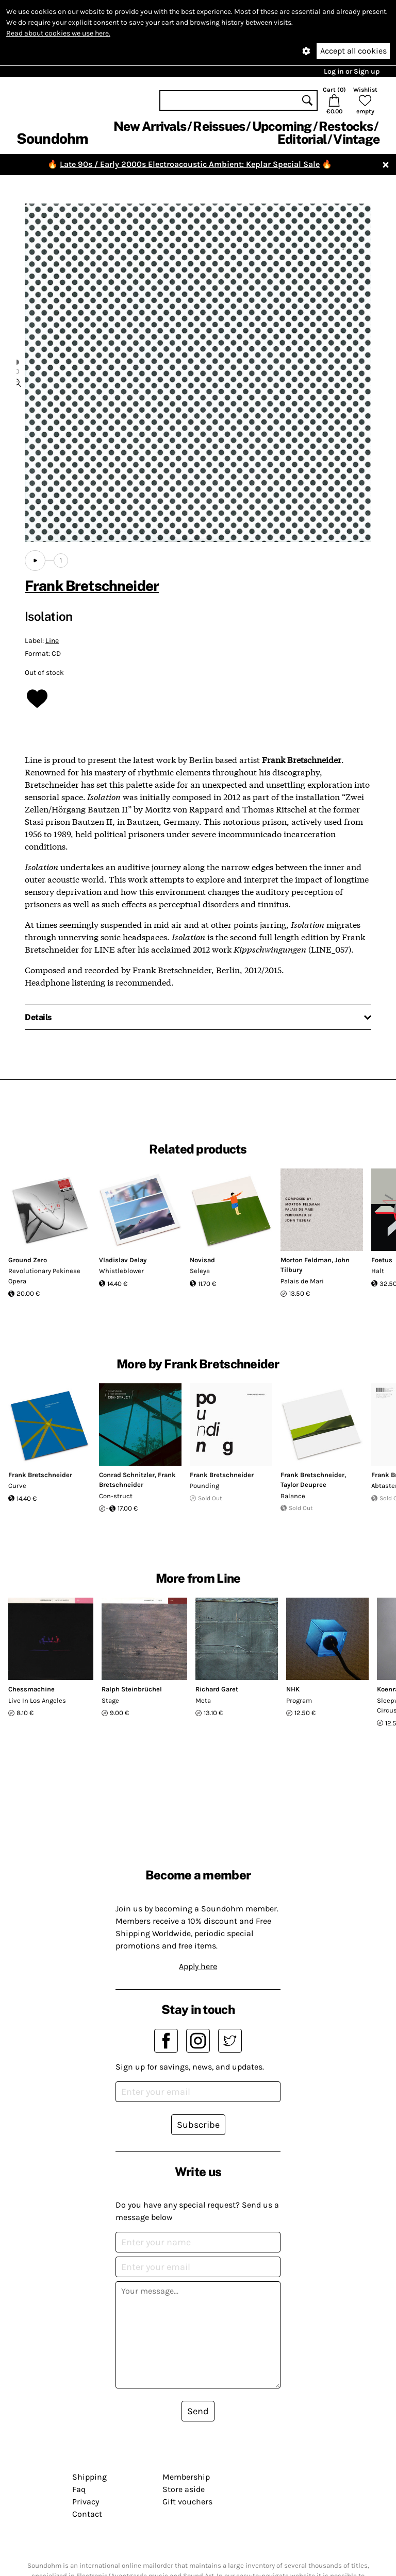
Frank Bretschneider (92, 585)
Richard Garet (216, 1689)
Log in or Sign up (352, 71)
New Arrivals (149, 126)
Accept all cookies (353, 51)
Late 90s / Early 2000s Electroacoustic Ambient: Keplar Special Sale (190, 164)
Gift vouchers (187, 2501)
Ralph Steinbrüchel (132, 1689)
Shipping (89, 2477)
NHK (293, 1689)
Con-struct (116, 1496)
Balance (292, 1496)
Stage (110, 1700)
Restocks (346, 126)
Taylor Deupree (303, 1484)
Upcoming (282, 126)
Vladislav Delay (122, 1260)
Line (52, 640)
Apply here (198, 1966)
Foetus (381, 1260)
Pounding (204, 1485)
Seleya (200, 1271)
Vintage (356, 139)
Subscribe (198, 2124)
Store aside (183, 2489)
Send (198, 2411)
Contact (87, 2514)
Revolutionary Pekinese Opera (44, 1276)
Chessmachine (31, 1689)
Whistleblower (121, 1271)
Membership (186, 2477)
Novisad (202, 1260)
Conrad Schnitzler (127, 1475)
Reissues (219, 126)
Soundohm (52, 138)
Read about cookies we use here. (58, 33)
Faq (79, 2489)
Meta (203, 1700)
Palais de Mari (302, 1281)
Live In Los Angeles (37, 1700)
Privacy (85, 2501)
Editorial (301, 139)
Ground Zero (27, 1260)
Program (299, 1700)
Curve (17, 1485)
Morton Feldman (306, 1260)
